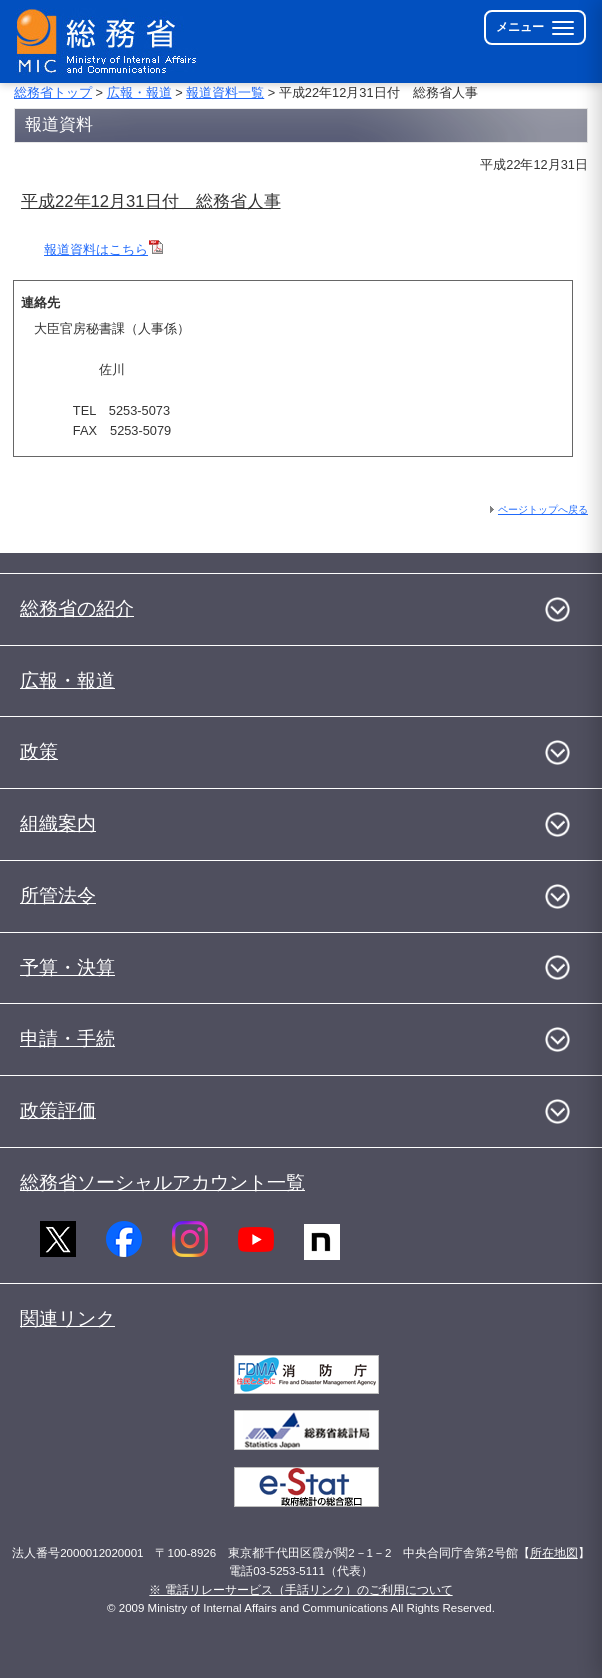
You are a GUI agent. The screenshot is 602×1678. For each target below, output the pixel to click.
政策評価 (58, 1110)
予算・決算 (67, 967)
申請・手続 (67, 1038)
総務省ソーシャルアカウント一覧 (162, 1182)
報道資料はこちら (96, 249)
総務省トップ (53, 92)
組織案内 (58, 823)
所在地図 (554, 1553)
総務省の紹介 (77, 608)
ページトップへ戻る (543, 509)
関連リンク (67, 1318)
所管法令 (58, 895)
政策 (39, 751)
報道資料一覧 (225, 92)
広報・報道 (139, 92)
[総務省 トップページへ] (111, 41)
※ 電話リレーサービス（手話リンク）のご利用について (300, 1590)
